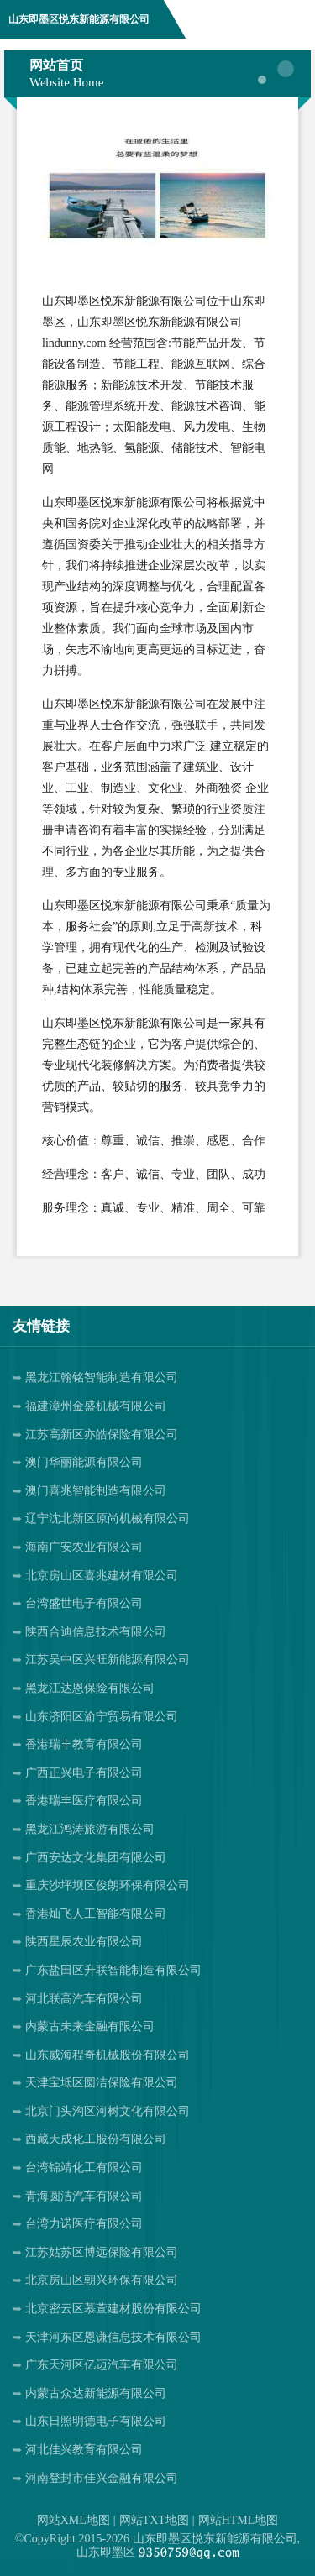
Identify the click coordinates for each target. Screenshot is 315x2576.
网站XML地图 (73, 2520)
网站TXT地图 (154, 2520)
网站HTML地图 (238, 2520)
